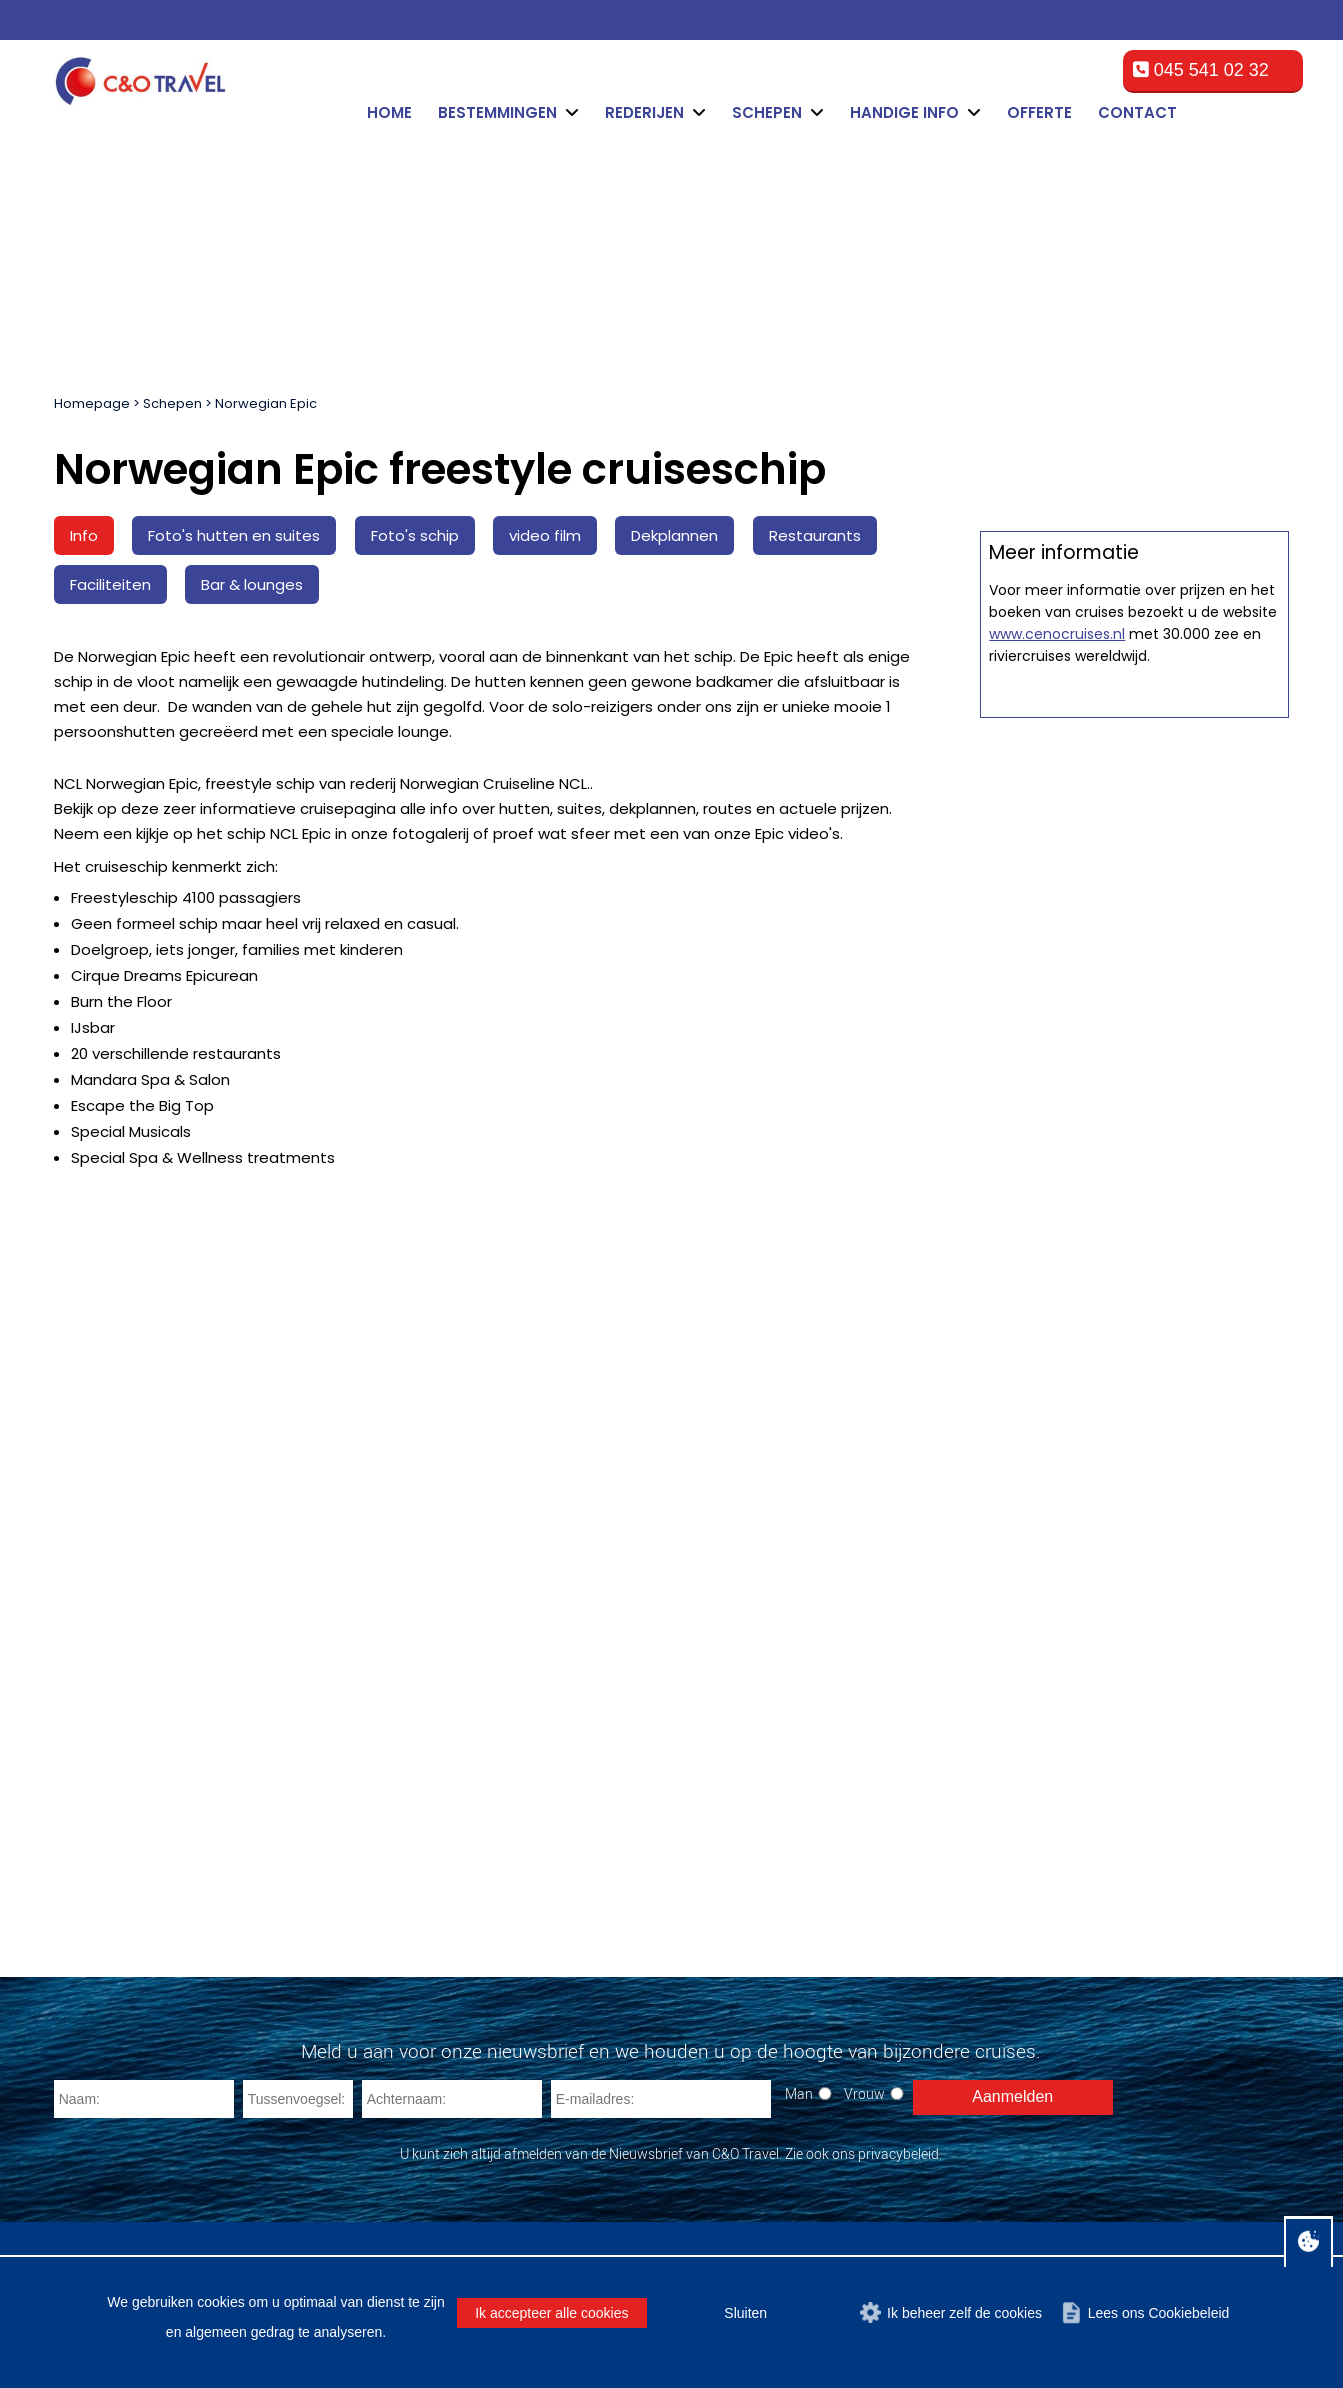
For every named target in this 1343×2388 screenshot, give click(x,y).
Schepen (172, 403)
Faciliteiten (110, 584)
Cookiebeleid (1044, 2195)
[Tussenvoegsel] (298, 1592)
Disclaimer (949, 2195)
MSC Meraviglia (119, 1907)
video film (545, 535)
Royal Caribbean (443, 1835)
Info (84, 535)
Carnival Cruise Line (454, 1811)
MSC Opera (105, 1811)
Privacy (1127, 2195)
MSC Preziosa (114, 1883)
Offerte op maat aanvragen (1134, 955)
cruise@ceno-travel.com (814, 1933)
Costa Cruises (434, 1883)
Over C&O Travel (1222, 2195)
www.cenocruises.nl (1057, 1346)
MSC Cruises (431, 1859)
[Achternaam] (452, 1592)
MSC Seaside (112, 1931)
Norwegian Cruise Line (463, 1907)
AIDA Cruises (431, 1931)
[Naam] (144, 1592)
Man (799, 1586)
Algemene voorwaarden (813, 2195)
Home (389, 112)
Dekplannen (674, 535)
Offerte (1039, 112)
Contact (1137, 112)
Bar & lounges (252, 584)
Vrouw (864, 1586)
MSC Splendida (118, 1859)
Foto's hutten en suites (234, 535)
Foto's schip (415, 535)
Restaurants (815, 535)
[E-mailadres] (661, 1592)
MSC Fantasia (113, 1835)
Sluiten (745, 2313)
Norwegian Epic (266, 403)
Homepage (92, 403)
